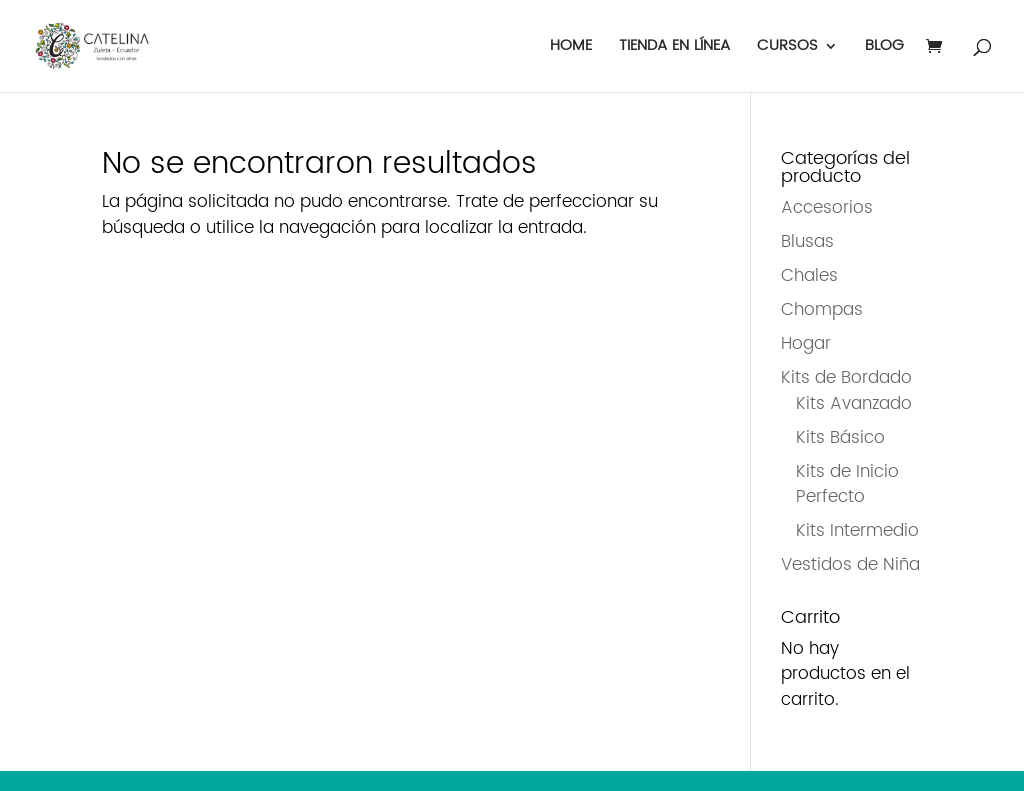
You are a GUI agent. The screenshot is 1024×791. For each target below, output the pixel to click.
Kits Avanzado (854, 404)
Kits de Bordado (846, 378)
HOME (571, 48)
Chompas (822, 310)
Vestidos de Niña (850, 565)
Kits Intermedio (857, 531)
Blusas (807, 242)
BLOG (884, 48)
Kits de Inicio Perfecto (847, 485)
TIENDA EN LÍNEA (674, 48)
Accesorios (827, 208)
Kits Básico (840, 438)
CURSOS (787, 48)
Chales (809, 276)
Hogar (806, 344)
